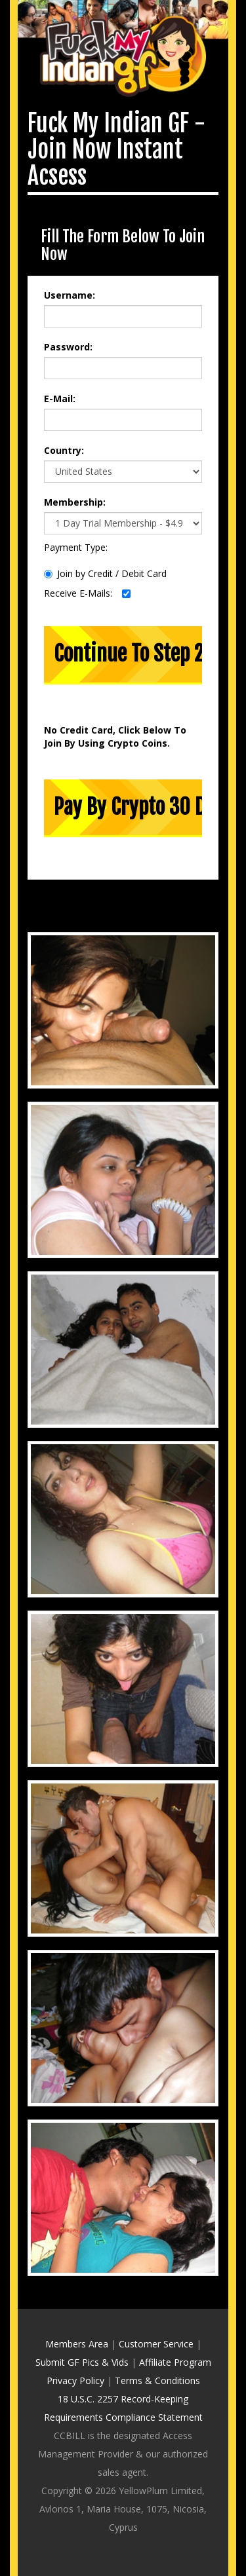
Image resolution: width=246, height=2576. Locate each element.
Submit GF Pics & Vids (82, 2362)
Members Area (76, 2344)
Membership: (75, 502)
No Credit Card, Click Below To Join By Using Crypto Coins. (115, 736)
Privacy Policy (75, 2380)
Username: (69, 295)
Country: (64, 450)
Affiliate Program (175, 2362)
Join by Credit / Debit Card (105, 573)
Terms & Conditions (157, 2380)
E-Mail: (59, 398)
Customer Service (156, 2344)
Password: (68, 347)
